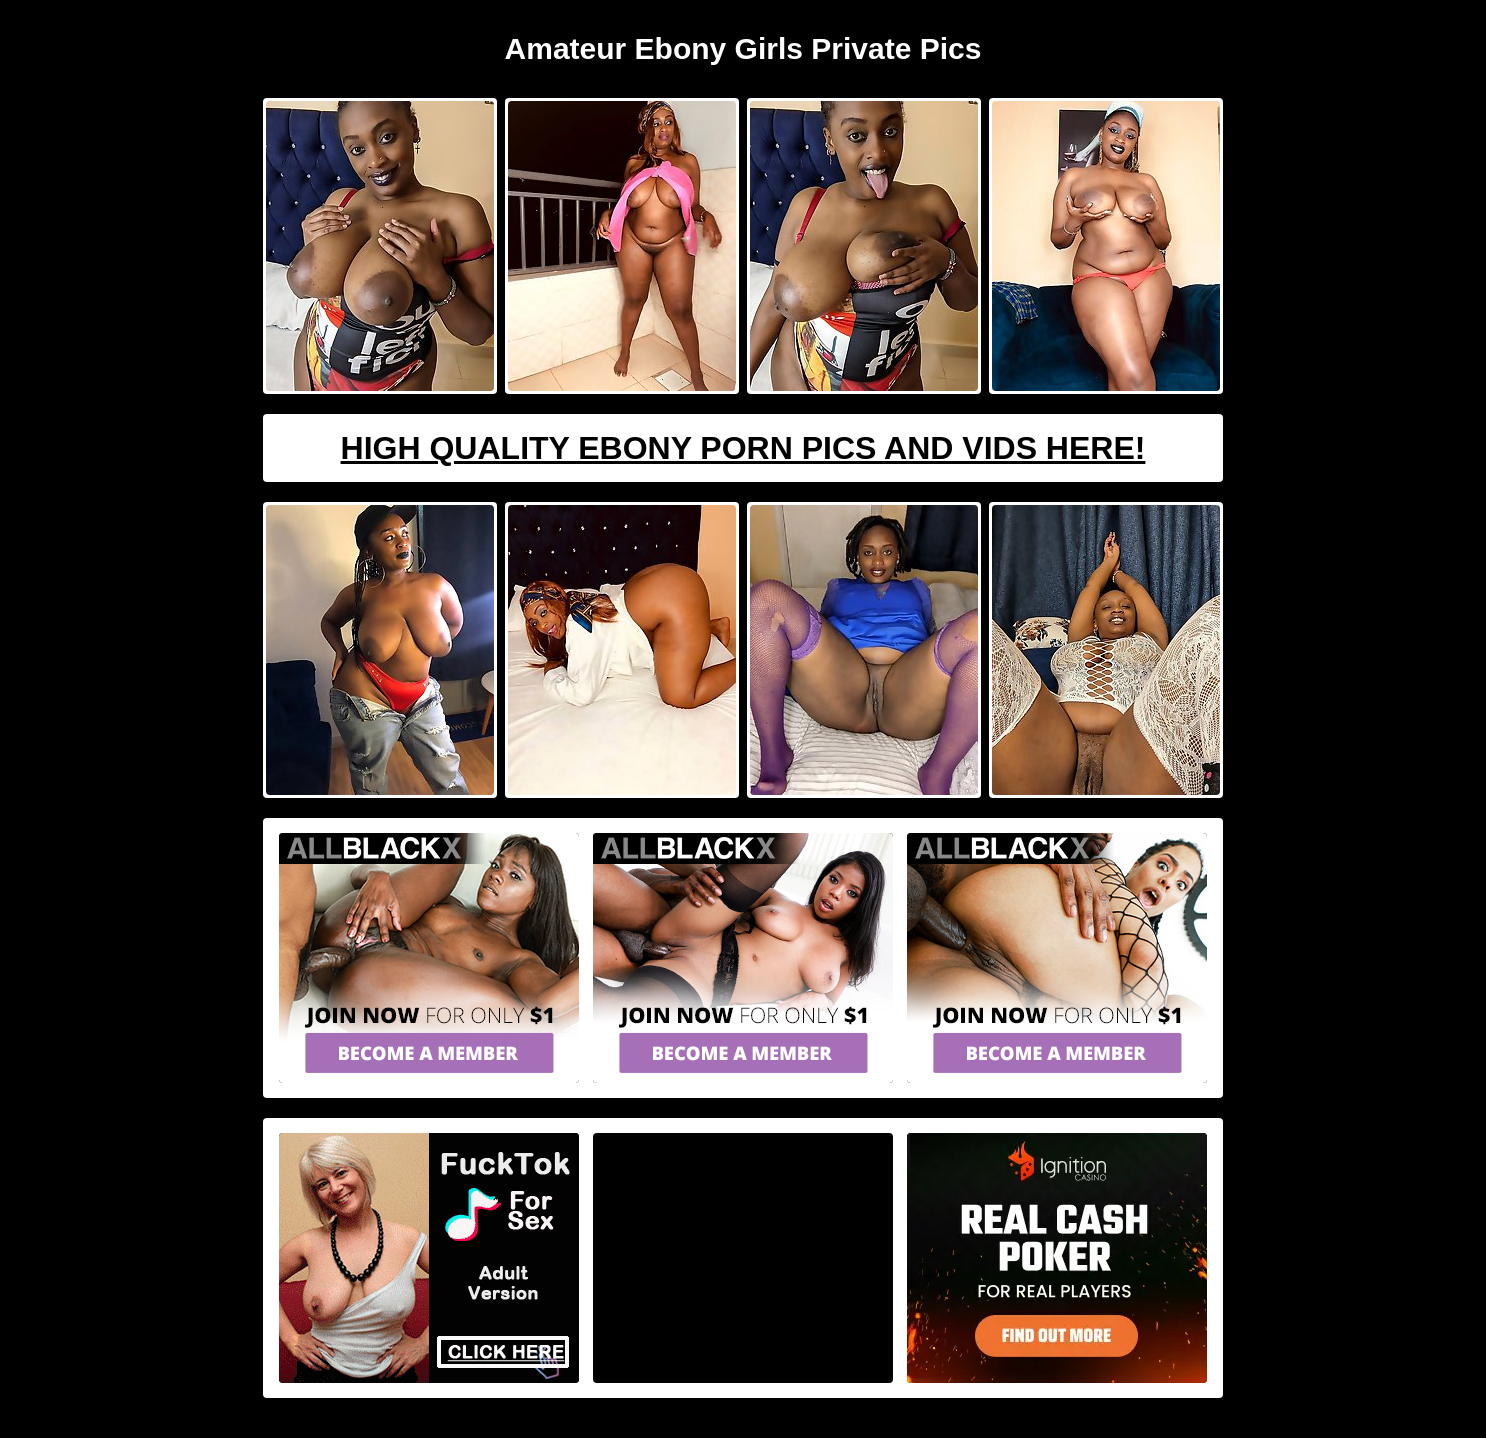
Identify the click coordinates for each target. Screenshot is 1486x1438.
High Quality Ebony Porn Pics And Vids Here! (743, 448)
